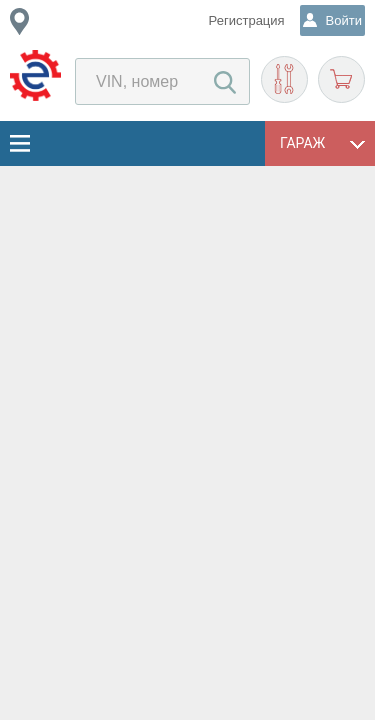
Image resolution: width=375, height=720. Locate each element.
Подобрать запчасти (284, 79)
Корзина (341, 79)
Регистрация (247, 20)
